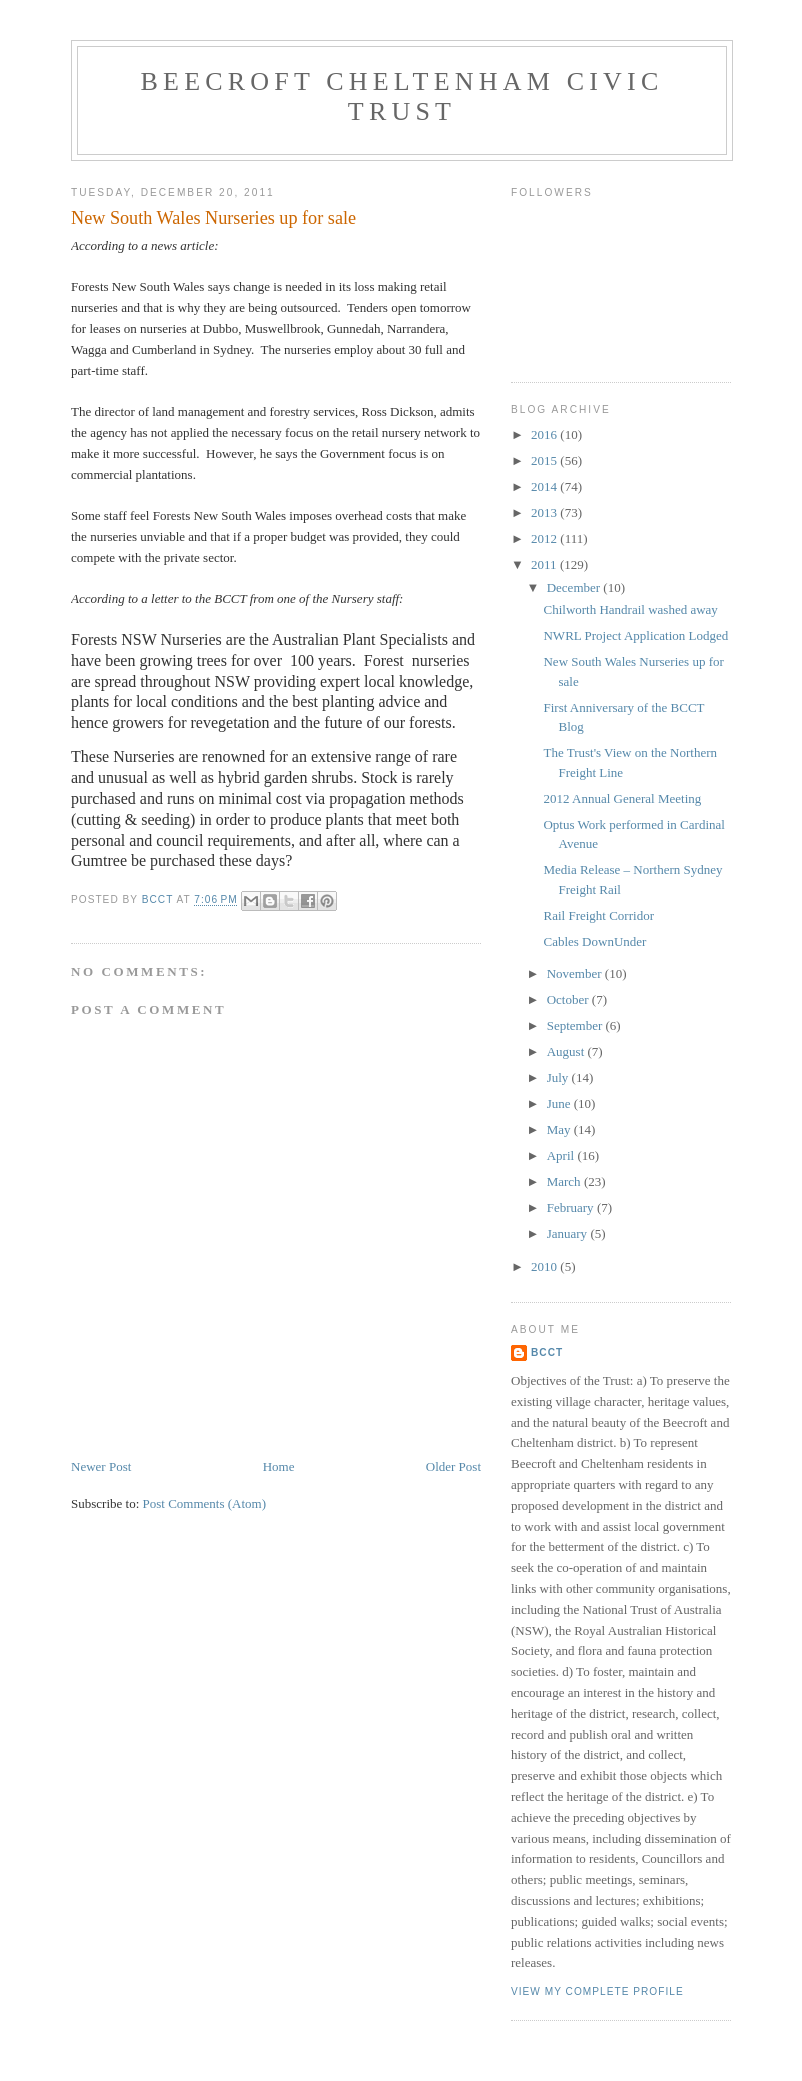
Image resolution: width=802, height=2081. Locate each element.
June (560, 1103)
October (569, 999)
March (565, 1181)
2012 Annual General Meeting (622, 798)
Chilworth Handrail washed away (630, 609)
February (572, 1207)
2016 (545, 434)
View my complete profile (597, 1991)
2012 (545, 538)
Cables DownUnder (594, 941)
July (559, 1077)
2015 (545, 460)
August (567, 1051)
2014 (545, 486)
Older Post (453, 1466)
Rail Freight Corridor (598, 915)
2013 (545, 512)
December (575, 587)
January (569, 1233)
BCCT (547, 1352)
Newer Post (101, 1466)
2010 (545, 1266)
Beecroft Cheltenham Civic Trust (402, 96)
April (562, 1155)
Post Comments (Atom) (205, 1503)
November (576, 973)
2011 (545, 564)
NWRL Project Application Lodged (635, 635)
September (576, 1025)
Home (279, 1466)
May (560, 1129)
